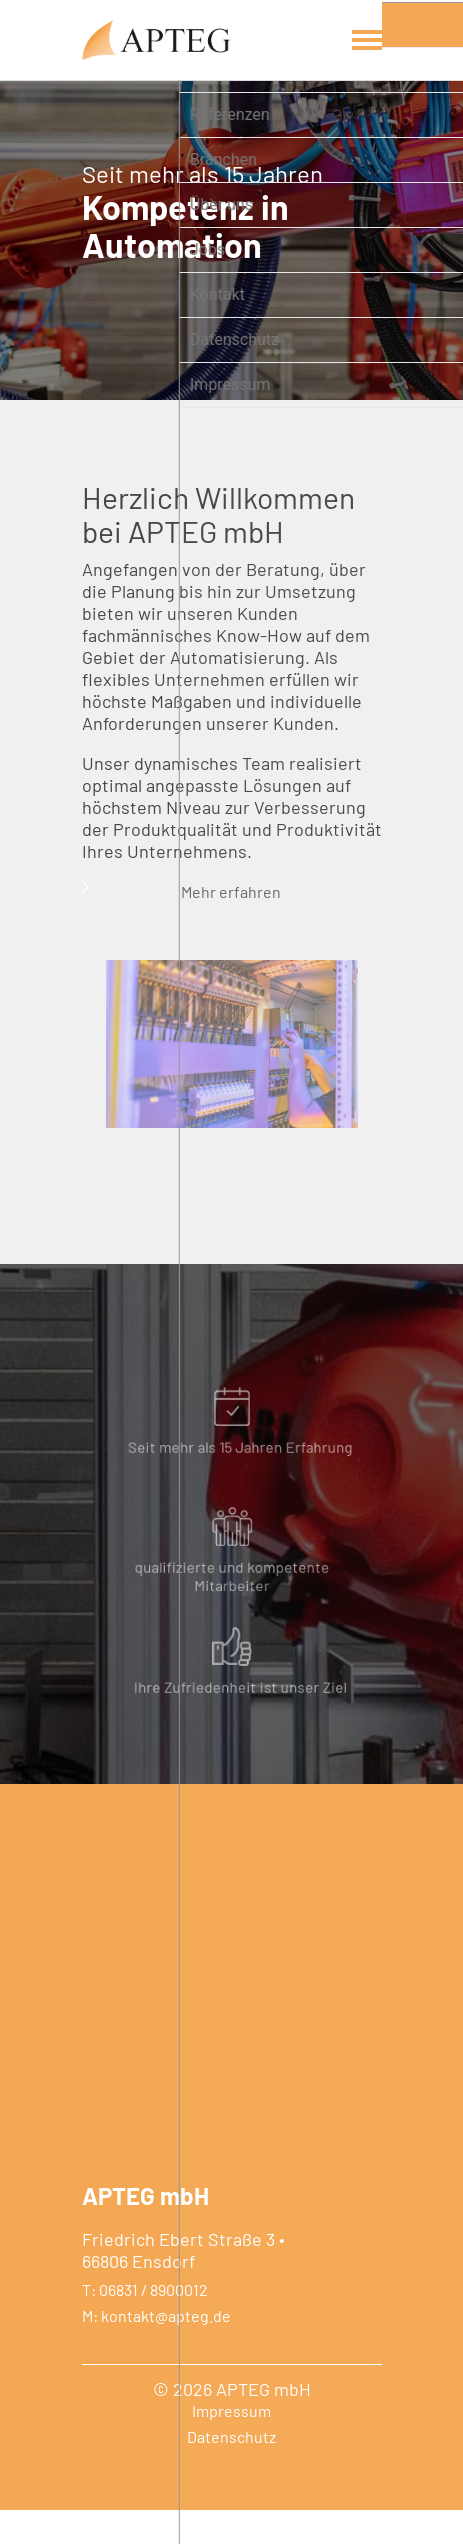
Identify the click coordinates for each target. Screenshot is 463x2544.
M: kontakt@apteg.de (156, 2350)
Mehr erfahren (222, 914)
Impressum (231, 2445)
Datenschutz (231, 2471)
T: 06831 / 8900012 (145, 2324)
